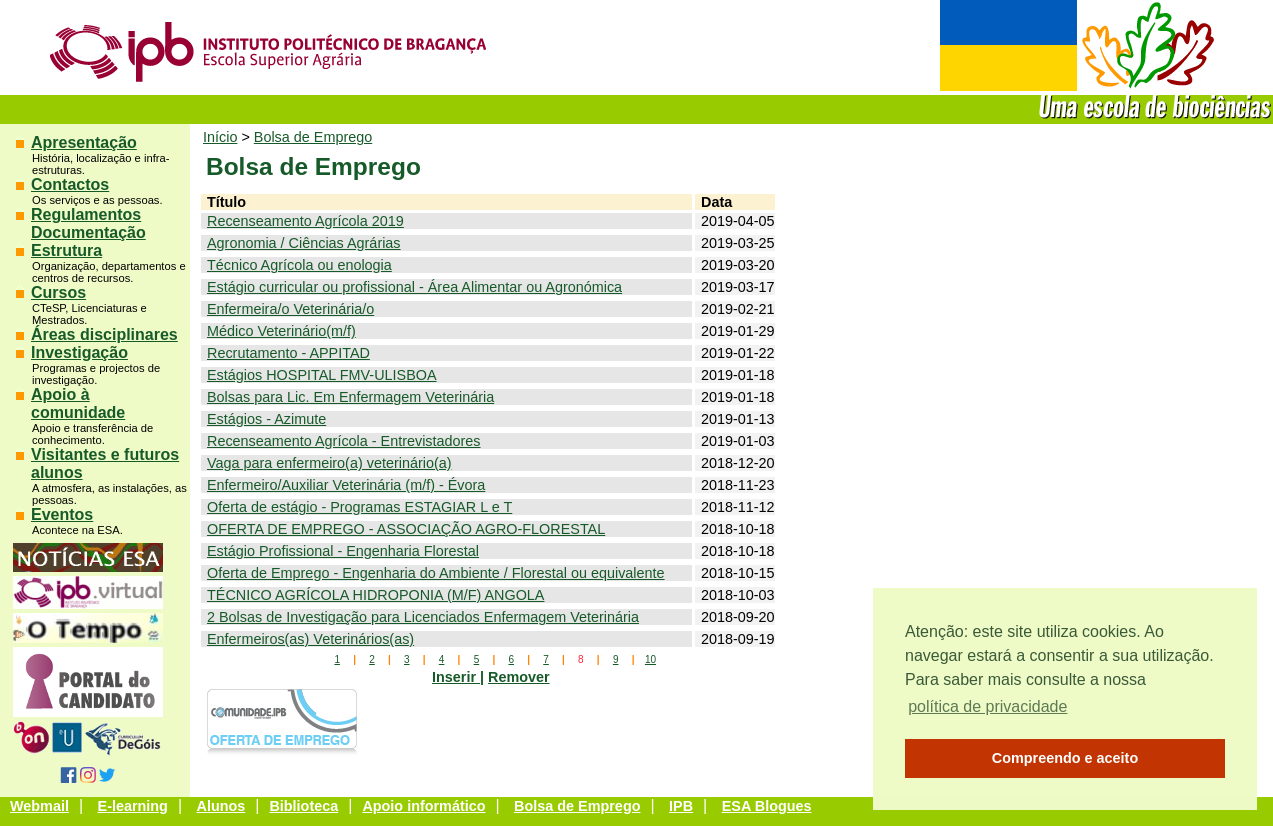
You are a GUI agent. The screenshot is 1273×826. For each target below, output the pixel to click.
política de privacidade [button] (987, 706)
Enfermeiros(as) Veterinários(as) (310, 639)
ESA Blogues (767, 806)
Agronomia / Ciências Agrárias (304, 243)
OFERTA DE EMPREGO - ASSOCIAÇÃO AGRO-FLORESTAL (406, 529)
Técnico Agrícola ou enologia (299, 265)
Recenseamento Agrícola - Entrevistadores (344, 441)
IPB (681, 806)
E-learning (133, 806)
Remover (519, 677)
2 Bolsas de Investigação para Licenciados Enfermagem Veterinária (423, 617)
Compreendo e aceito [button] (1065, 758)
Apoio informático (423, 806)
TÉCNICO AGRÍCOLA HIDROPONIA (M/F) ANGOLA (375, 595)
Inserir (456, 677)
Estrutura (66, 250)
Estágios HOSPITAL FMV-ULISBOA (322, 375)
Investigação (79, 352)
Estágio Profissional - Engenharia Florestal (343, 551)
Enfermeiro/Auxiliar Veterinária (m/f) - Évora (346, 485)
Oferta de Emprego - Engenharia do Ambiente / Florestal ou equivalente (436, 573)
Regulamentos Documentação (88, 223)
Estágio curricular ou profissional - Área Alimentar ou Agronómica (414, 287)
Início (220, 137)
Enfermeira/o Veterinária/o (290, 309)
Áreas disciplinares (104, 334)
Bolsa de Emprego (313, 137)
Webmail (39, 806)
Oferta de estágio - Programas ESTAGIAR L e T (359, 507)
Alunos (221, 806)
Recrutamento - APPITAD (288, 353)
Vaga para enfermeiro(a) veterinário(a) (329, 463)
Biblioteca (303, 806)
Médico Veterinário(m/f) (281, 331)
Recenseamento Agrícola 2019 (305, 221)
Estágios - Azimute (266, 419)
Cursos (58, 292)
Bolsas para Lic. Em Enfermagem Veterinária (350, 397)
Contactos (70, 184)
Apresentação (84, 142)
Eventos (62, 514)
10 (650, 659)
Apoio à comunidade (78, 403)
